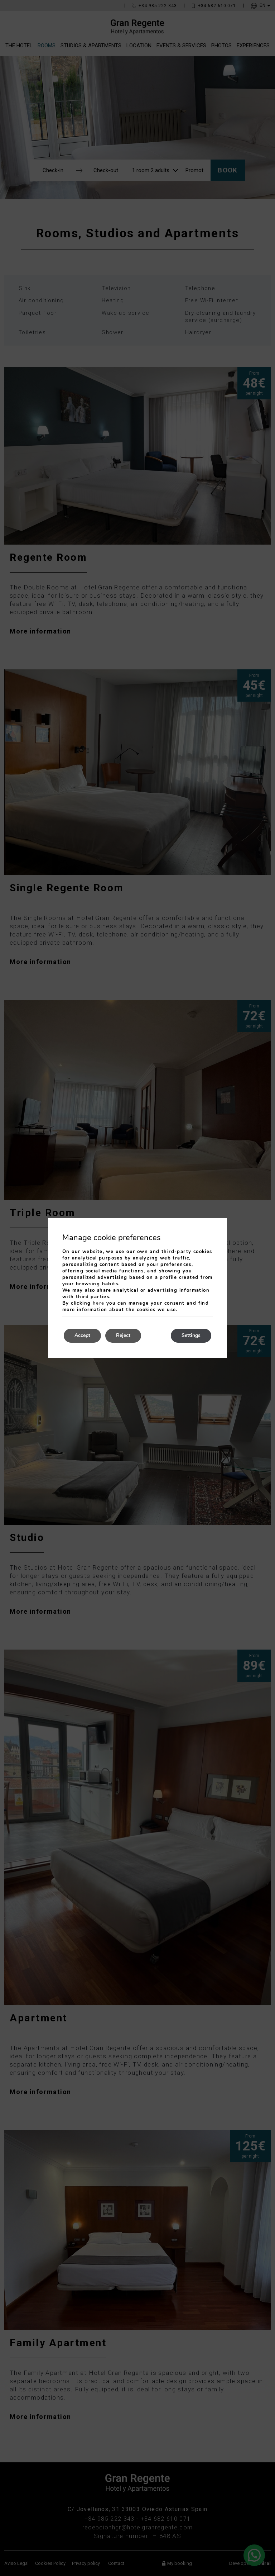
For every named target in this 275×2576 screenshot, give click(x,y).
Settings (191, 1335)
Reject (123, 1335)
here (99, 1303)
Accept (82, 1335)
